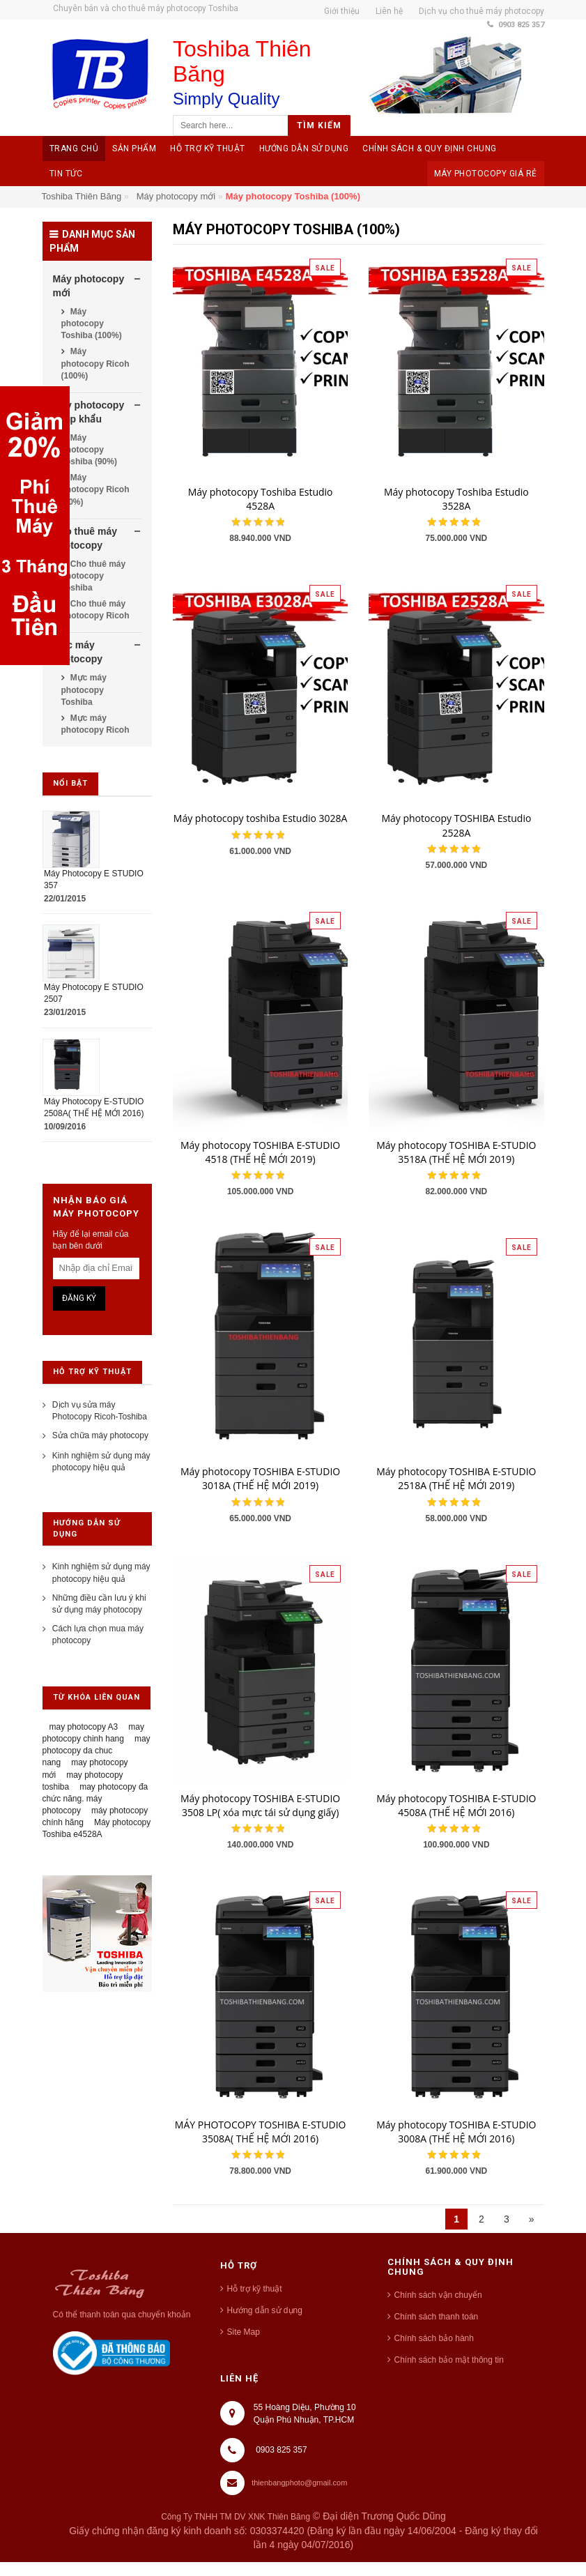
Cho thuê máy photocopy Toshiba (93, 576)
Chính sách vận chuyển (438, 2295)
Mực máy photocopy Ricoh (95, 724)
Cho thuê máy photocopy (85, 538)
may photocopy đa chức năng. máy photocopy (95, 1798)
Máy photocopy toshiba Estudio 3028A (261, 818)
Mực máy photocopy (78, 651)
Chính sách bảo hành (434, 2338)
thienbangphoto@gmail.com (299, 2482)
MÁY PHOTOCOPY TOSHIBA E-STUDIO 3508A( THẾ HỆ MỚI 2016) (260, 2131)
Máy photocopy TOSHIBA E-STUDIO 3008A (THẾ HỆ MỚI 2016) (456, 2131)
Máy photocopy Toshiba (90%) (89, 449)
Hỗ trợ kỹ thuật (254, 2289)
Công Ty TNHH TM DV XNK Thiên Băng (235, 2517)
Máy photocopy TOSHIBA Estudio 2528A (456, 825)
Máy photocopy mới (176, 196)
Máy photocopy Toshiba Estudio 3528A (456, 498)
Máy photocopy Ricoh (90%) (95, 489)
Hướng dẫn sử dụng (264, 2310)
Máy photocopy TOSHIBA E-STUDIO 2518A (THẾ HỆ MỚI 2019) (456, 1478)
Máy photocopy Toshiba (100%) (91, 323)
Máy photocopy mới (89, 285)
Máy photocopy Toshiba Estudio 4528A (260, 498)
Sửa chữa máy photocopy (100, 1435)
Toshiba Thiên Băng (82, 196)
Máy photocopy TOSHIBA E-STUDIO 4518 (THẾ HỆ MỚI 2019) (260, 1152)
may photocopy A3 (83, 1727)
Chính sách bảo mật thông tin (449, 2360)
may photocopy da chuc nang (97, 1750)
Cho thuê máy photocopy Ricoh (95, 609)
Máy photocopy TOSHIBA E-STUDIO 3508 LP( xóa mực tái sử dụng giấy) (260, 1805)
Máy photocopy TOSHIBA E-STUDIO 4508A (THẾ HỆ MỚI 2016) (456, 1805)
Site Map (243, 2332)
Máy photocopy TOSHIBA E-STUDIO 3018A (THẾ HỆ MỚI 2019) (260, 1478)
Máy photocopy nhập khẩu (89, 412)
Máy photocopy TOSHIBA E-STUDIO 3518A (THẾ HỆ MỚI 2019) (456, 1152)
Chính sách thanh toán (436, 2317)
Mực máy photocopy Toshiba (84, 689)
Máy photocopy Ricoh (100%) (95, 363)
